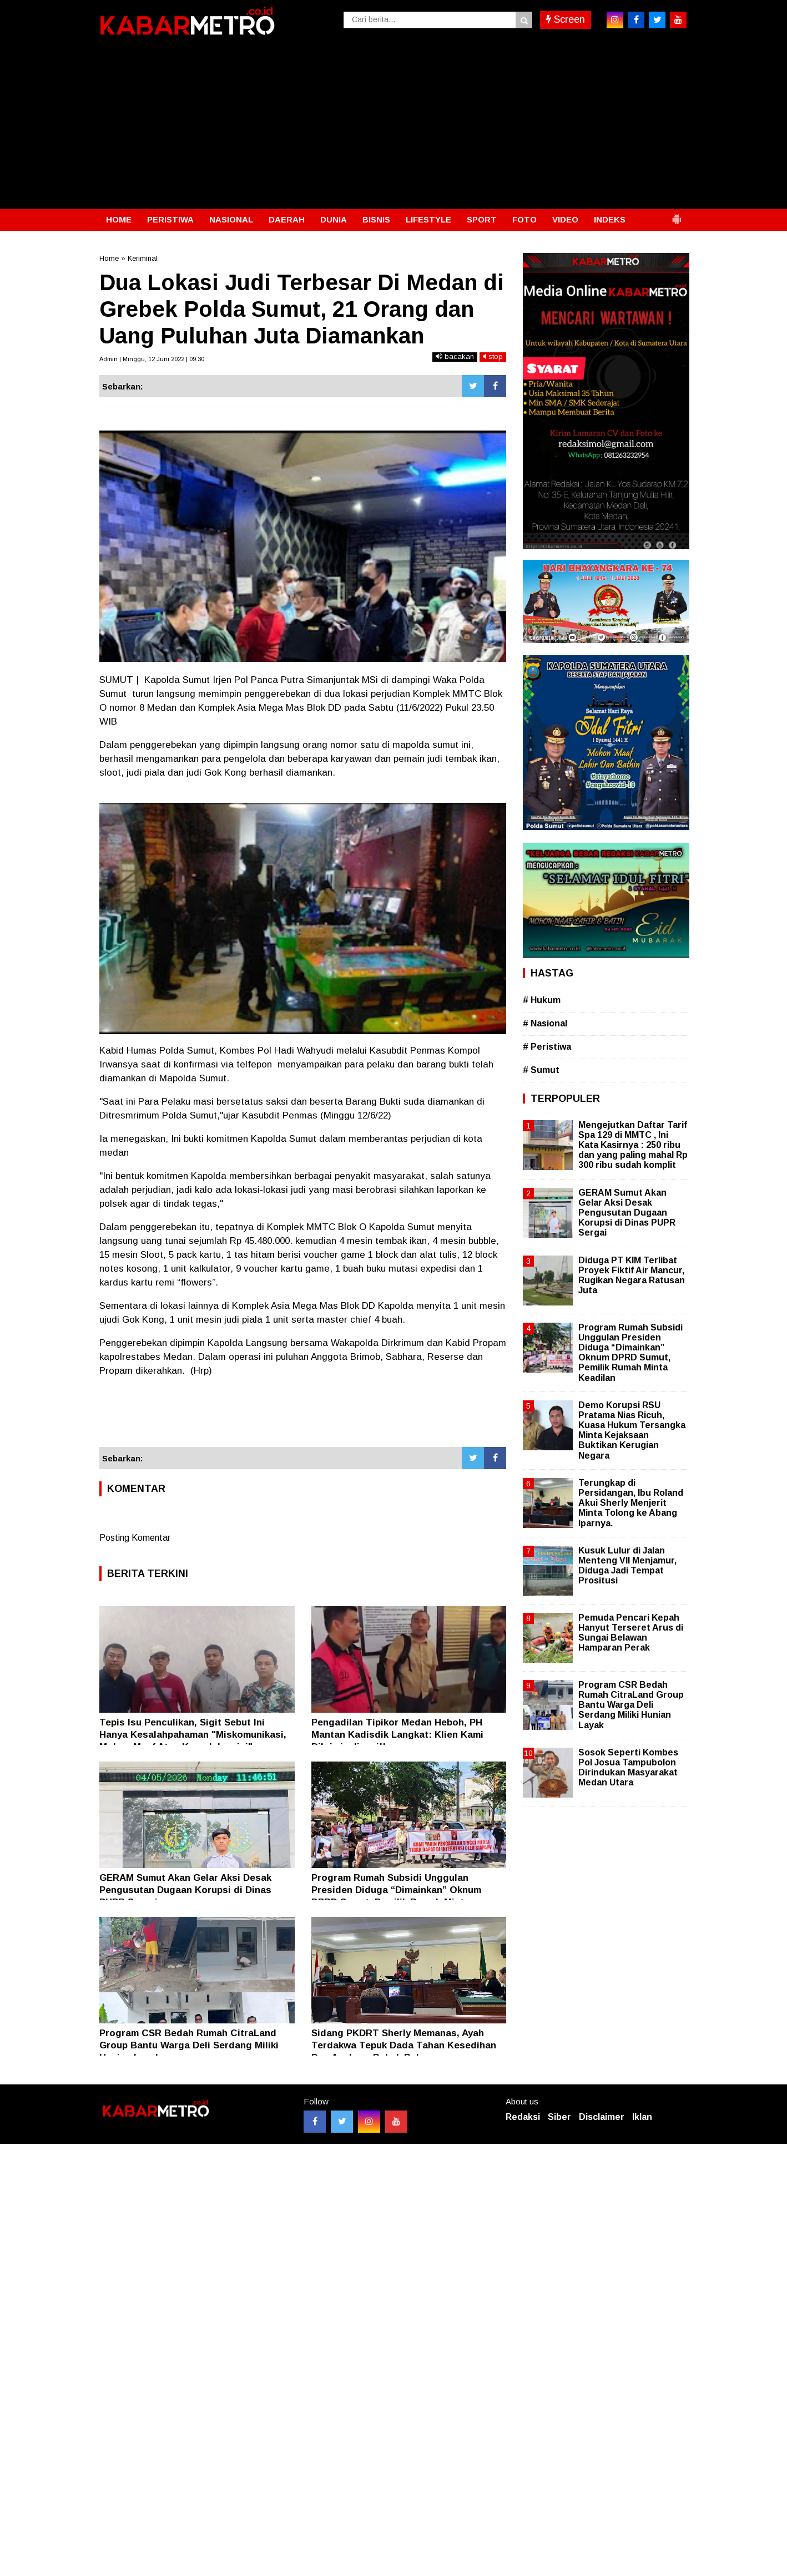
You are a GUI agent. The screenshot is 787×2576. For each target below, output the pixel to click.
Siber (559, 2117)
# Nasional (545, 1023)
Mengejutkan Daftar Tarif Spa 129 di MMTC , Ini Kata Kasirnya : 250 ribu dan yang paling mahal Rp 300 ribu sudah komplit (633, 1145)
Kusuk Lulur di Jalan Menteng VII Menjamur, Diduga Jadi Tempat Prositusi (627, 1566)
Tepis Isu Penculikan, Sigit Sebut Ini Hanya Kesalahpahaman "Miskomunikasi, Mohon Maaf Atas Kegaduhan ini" (192, 1734)
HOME (119, 219)
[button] (676, 214)
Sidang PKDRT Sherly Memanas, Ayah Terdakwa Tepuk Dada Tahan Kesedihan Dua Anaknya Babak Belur (403, 2045)
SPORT (482, 219)
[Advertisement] (393, 126)
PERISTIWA (170, 219)
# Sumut (541, 1070)
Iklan (642, 2117)
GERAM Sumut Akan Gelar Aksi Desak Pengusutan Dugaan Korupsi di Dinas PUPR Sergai (185, 1889)
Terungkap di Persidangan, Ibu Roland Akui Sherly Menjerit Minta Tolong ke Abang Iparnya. (630, 1503)
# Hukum (542, 1000)
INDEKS (609, 219)
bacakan (455, 356)
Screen (565, 19)
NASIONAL (231, 219)
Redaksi (523, 2117)
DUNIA (333, 219)
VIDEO (565, 219)
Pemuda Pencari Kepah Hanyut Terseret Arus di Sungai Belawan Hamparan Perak (630, 1633)
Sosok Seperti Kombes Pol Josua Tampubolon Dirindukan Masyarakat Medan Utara (628, 1768)
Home (109, 258)
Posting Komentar (134, 1537)
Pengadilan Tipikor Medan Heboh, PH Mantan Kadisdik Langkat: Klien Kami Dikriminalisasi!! (397, 1734)
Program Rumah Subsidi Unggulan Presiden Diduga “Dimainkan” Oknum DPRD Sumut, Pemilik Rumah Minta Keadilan (630, 1353)
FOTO (524, 219)
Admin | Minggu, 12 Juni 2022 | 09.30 (151, 359)
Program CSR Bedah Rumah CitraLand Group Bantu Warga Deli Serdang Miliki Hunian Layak (189, 2045)
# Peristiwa (547, 1046)
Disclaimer (601, 2117)
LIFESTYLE (428, 219)
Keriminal (143, 258)
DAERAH (287, 219)
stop (493, 356)
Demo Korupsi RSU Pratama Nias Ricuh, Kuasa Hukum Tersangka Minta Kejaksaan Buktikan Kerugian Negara (631, 1430)
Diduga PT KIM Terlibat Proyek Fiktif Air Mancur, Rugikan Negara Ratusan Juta (631, 1275)
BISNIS (376, 219)
